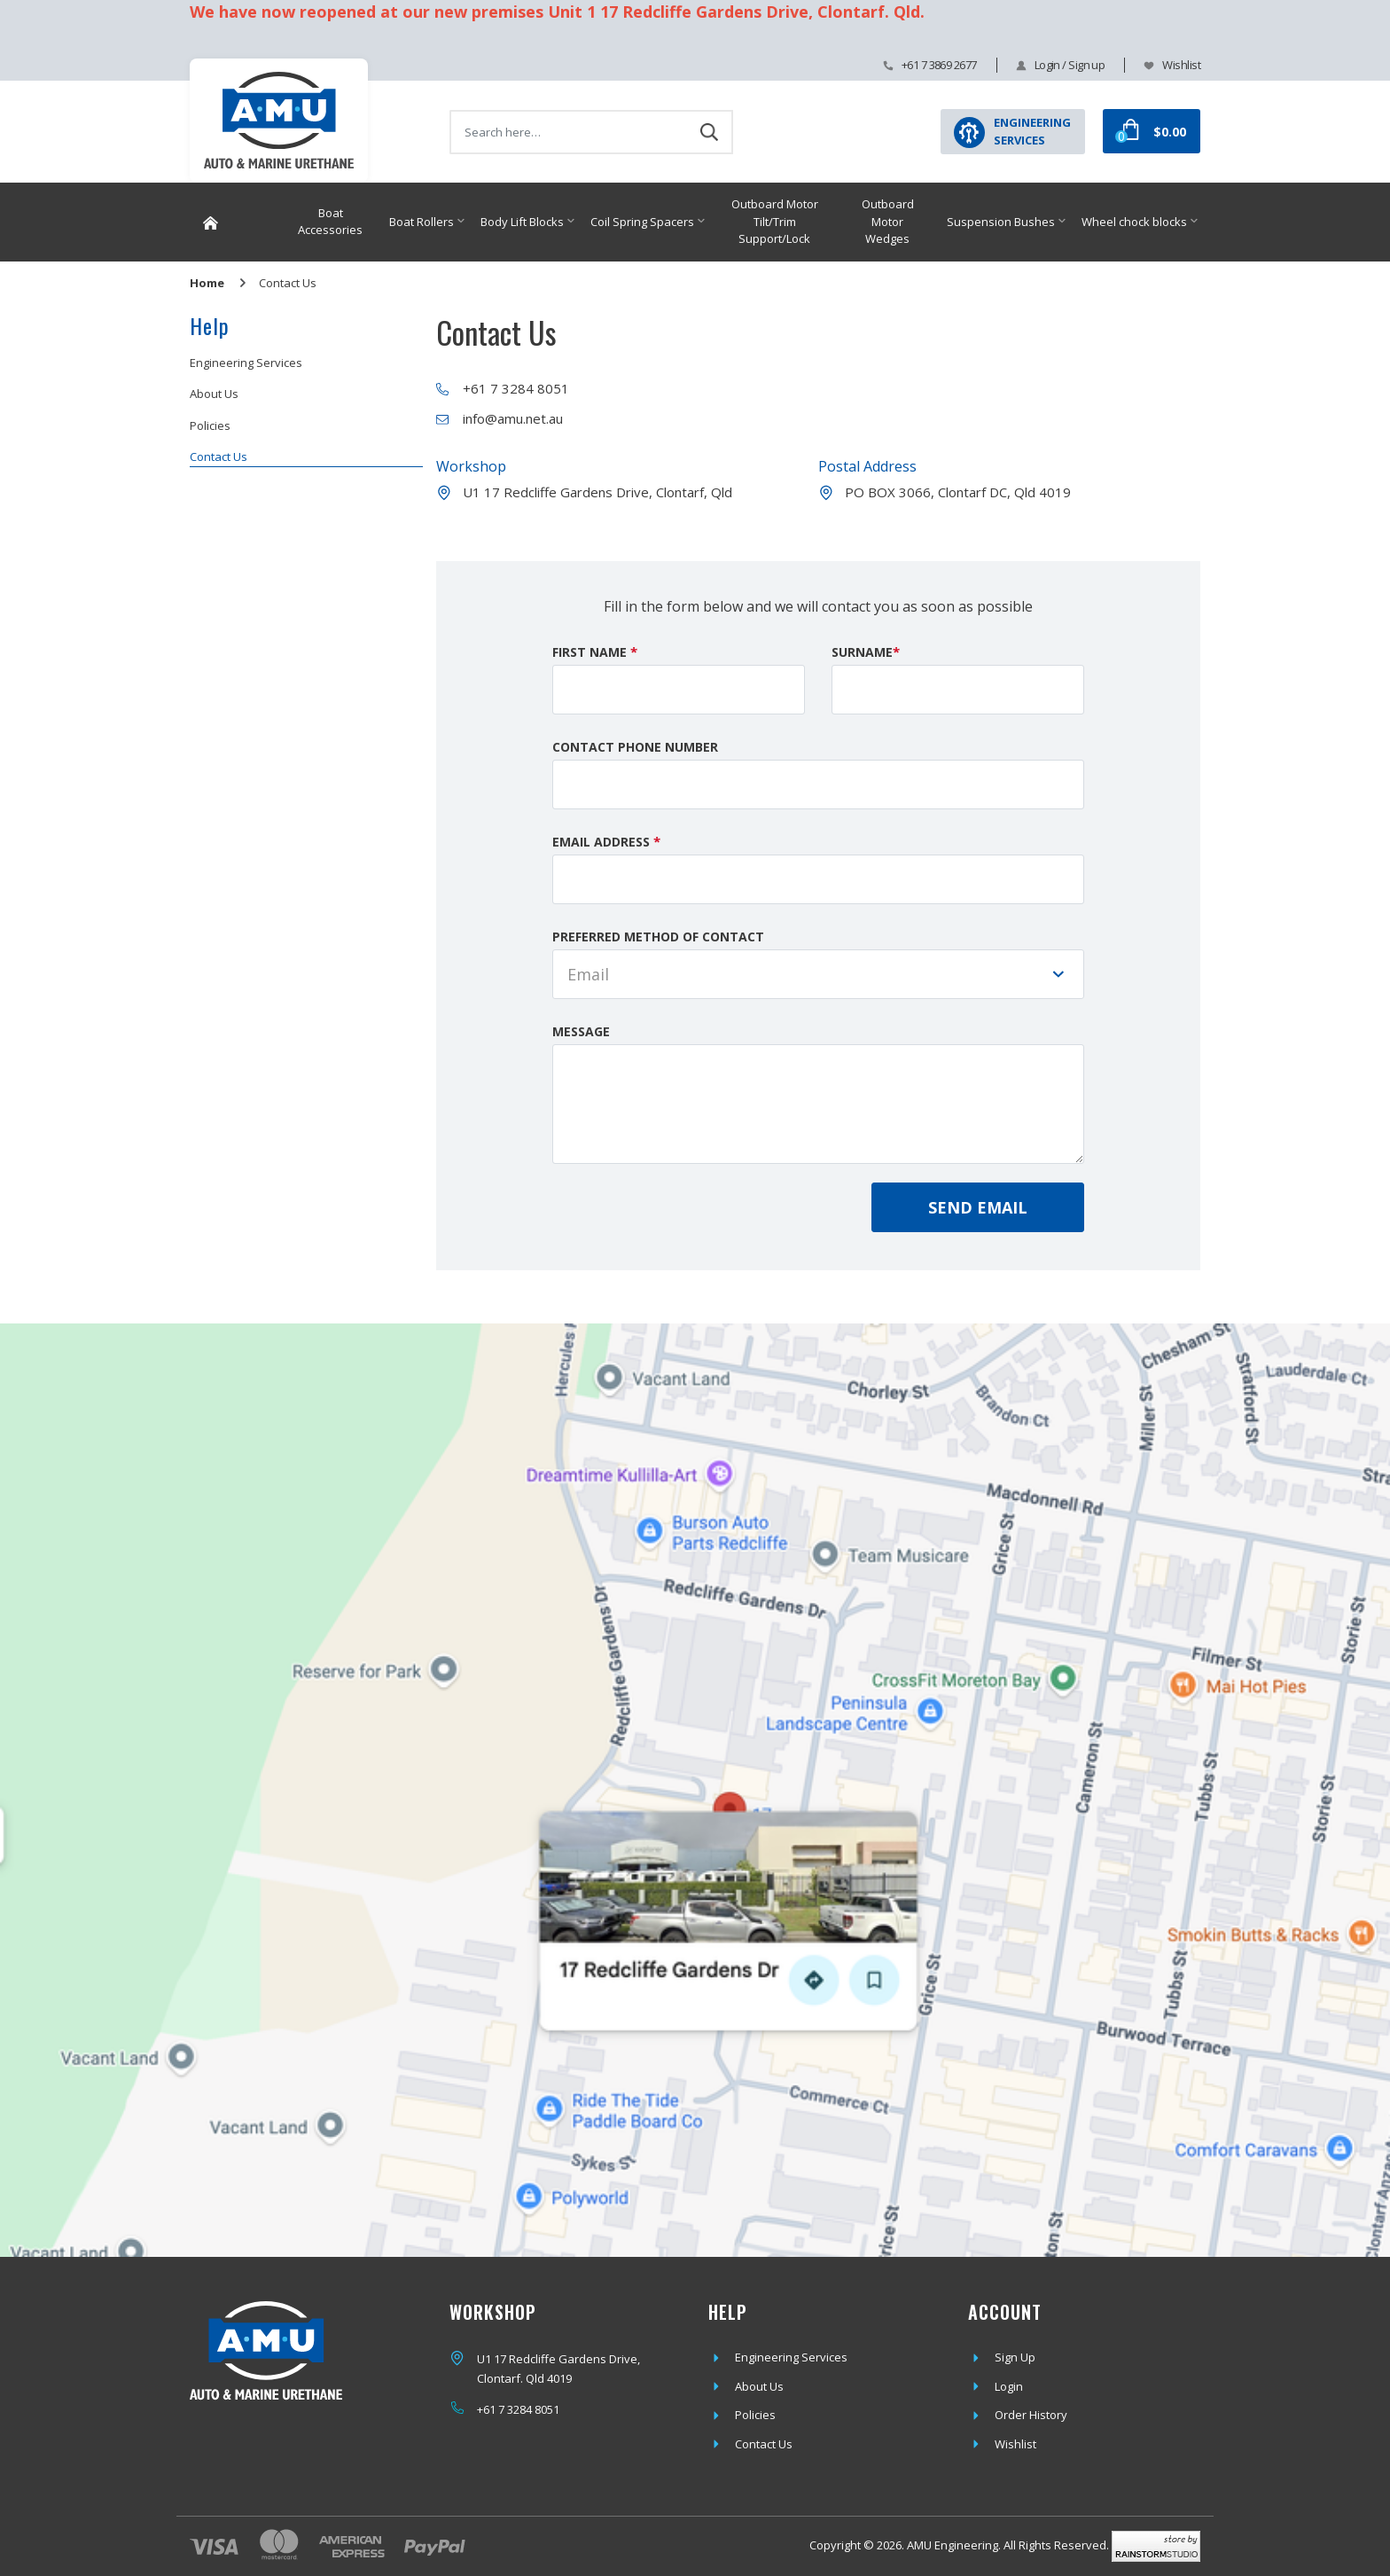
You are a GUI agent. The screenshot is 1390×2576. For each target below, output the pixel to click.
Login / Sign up (1070, 65)
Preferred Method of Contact (658, 936)
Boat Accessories (330, 221)
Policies (210, 425)
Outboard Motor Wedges (888, 221)
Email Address (606, 841)
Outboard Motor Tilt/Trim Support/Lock (774, 221)
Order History (1031, 2415)
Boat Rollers (421, 222)
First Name (594, 651)
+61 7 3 (495, 2409)
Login (1009, 2386)
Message (581, 1031)
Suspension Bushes (1001, 222)
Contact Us (218, 456)
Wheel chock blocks (1134, 222)
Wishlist (1181, 65)
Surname (866, 651)
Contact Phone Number (635, 746)
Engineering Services (246, 363)
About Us (214, 394)
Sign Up (1015, 2357)
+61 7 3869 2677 (939, 65)
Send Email (977, 1207)
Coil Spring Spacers (642, 222)
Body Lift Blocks (522, 222)
